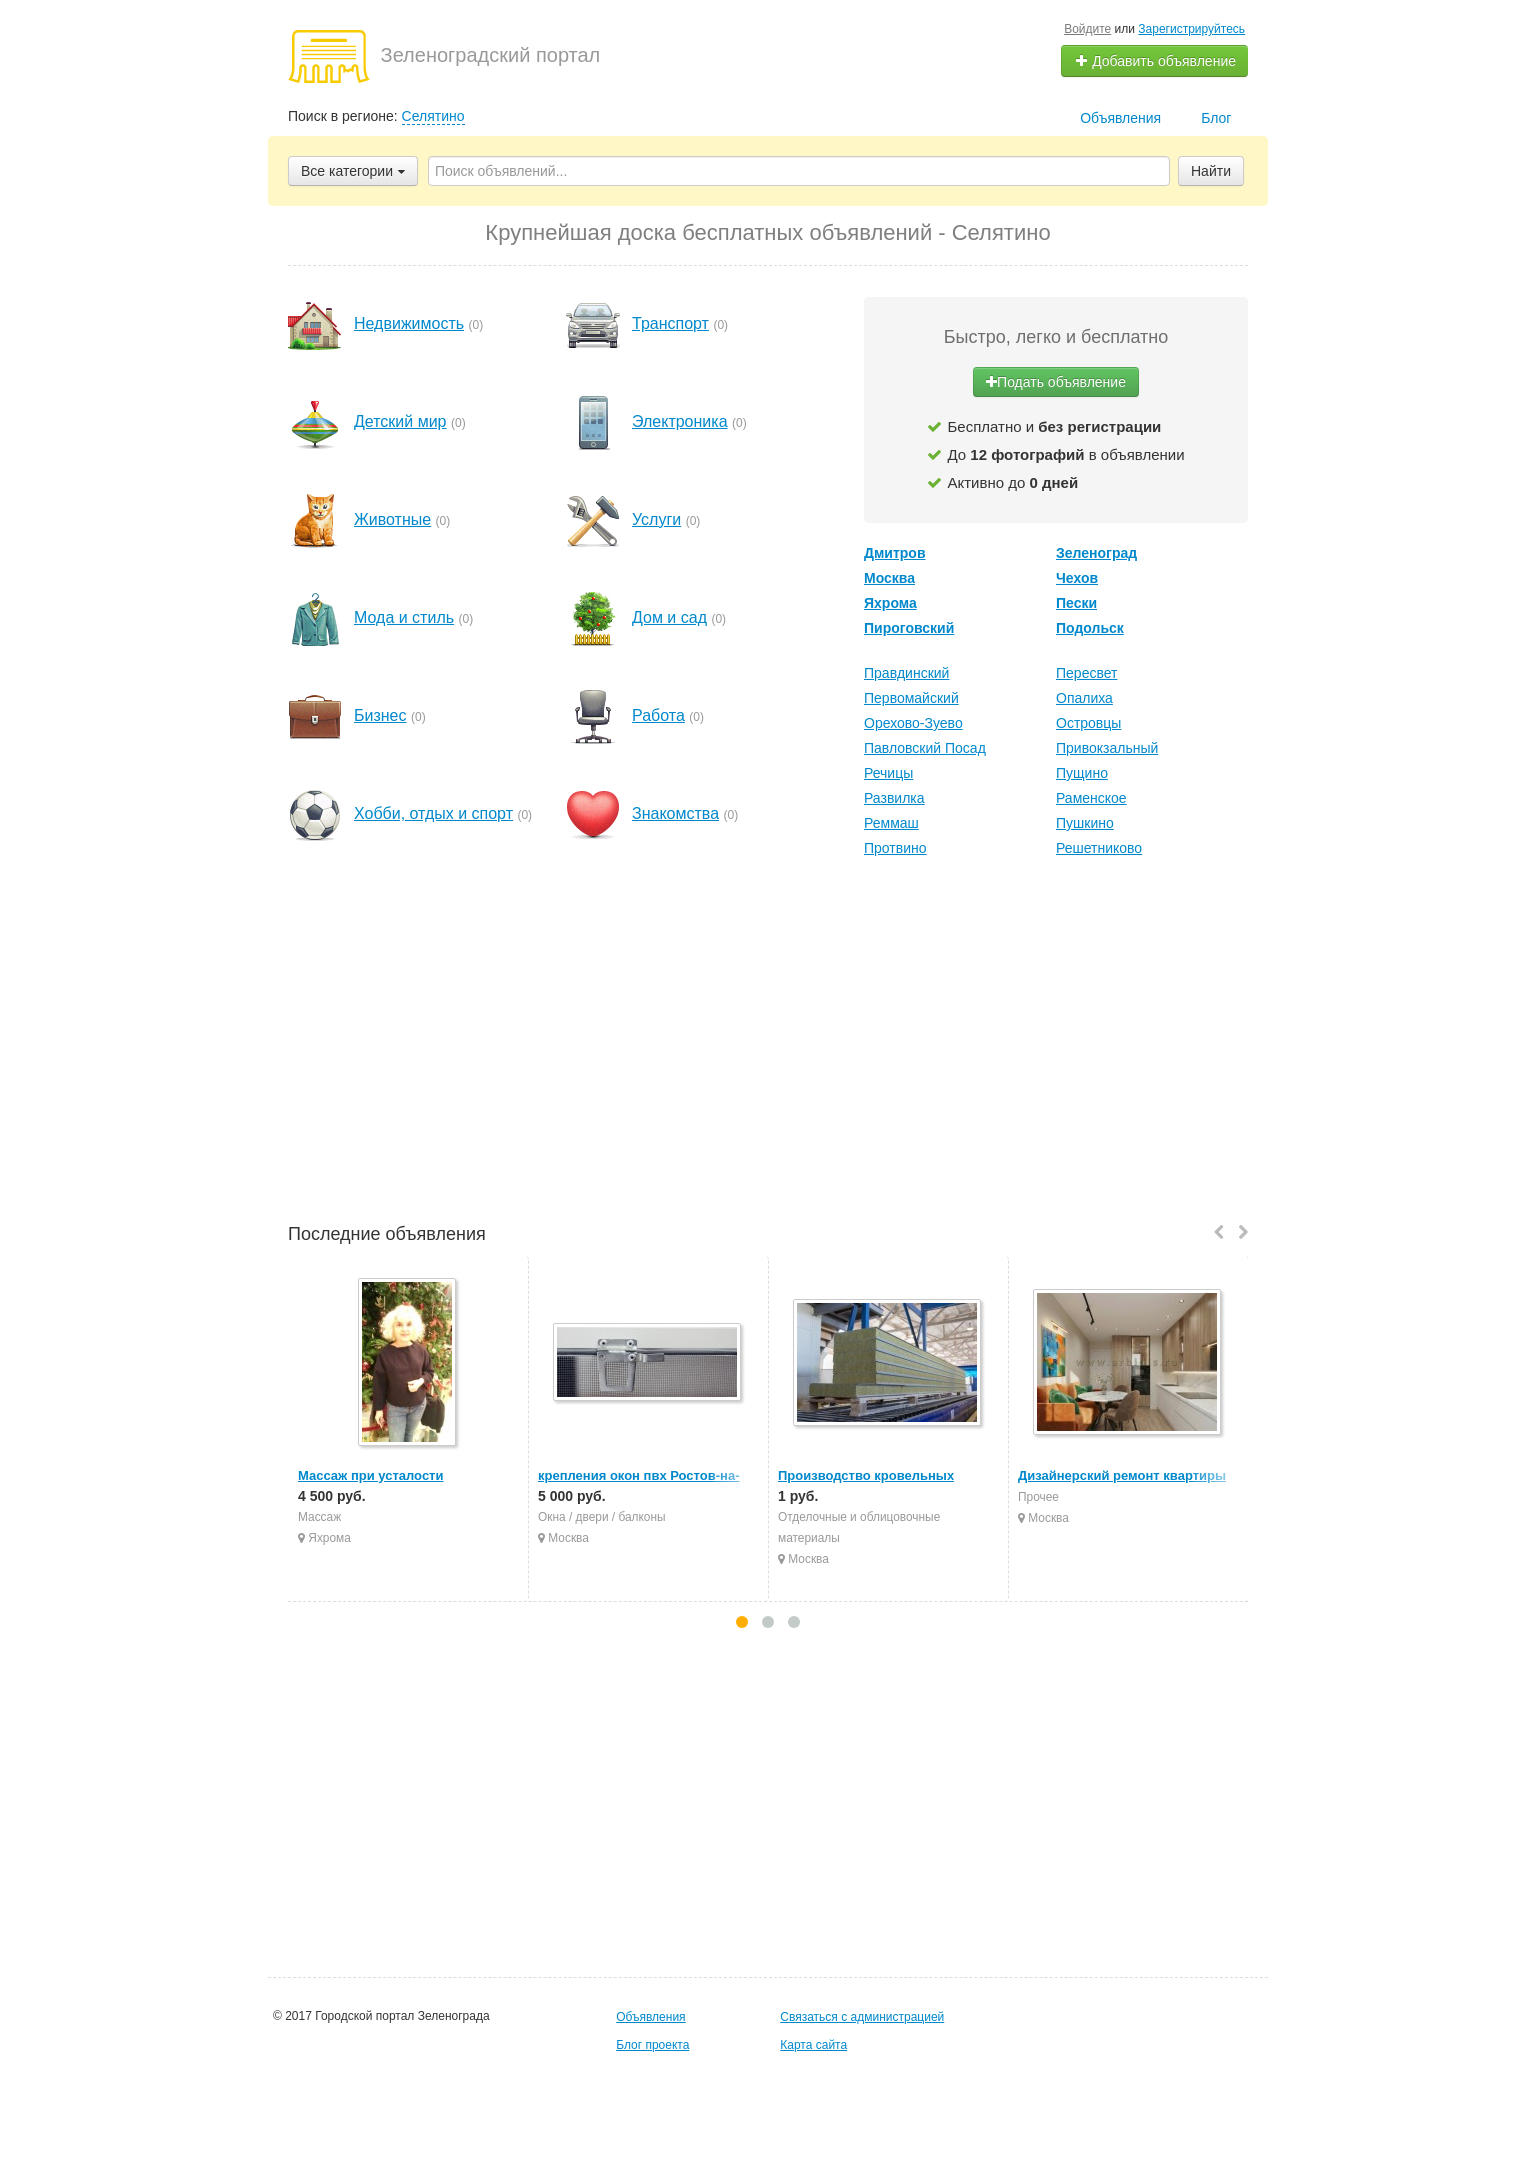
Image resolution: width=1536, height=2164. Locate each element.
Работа (658, 715)
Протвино (895, 848)
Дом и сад (669, 617)
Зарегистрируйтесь (1191, 29)
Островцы (1088, 723)
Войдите (1087, 29)
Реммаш (891, 823)
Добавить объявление (1155, 61)
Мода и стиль (404, 617)
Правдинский (906, 673)
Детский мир (400, 421)
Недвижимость (409, 323)
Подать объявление (1056, 382)
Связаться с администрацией (862, 2017)
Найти (1211, 171)
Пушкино (1085, 823)
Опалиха (1084, 698)
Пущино (1082, 773)
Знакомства (675, 813)
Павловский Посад (925, 748)
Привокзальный (1107, 748)
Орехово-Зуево (913, 723)
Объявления (1120, 118)
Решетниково (1099, 848)
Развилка (894, 798)
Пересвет (1086, 673)
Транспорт (670, 323)
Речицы (888, 773)
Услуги (656, 519)
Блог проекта (652, 2045)
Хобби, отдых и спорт (433, 813)
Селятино (433, 116)
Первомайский (911, 698)
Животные (392, 519)
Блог (1216, 118)
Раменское (1091, 798)
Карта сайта (813, 2045)
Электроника (680, 421)
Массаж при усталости (370, 1475)
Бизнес (380, 715)
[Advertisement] (768, 1043)
